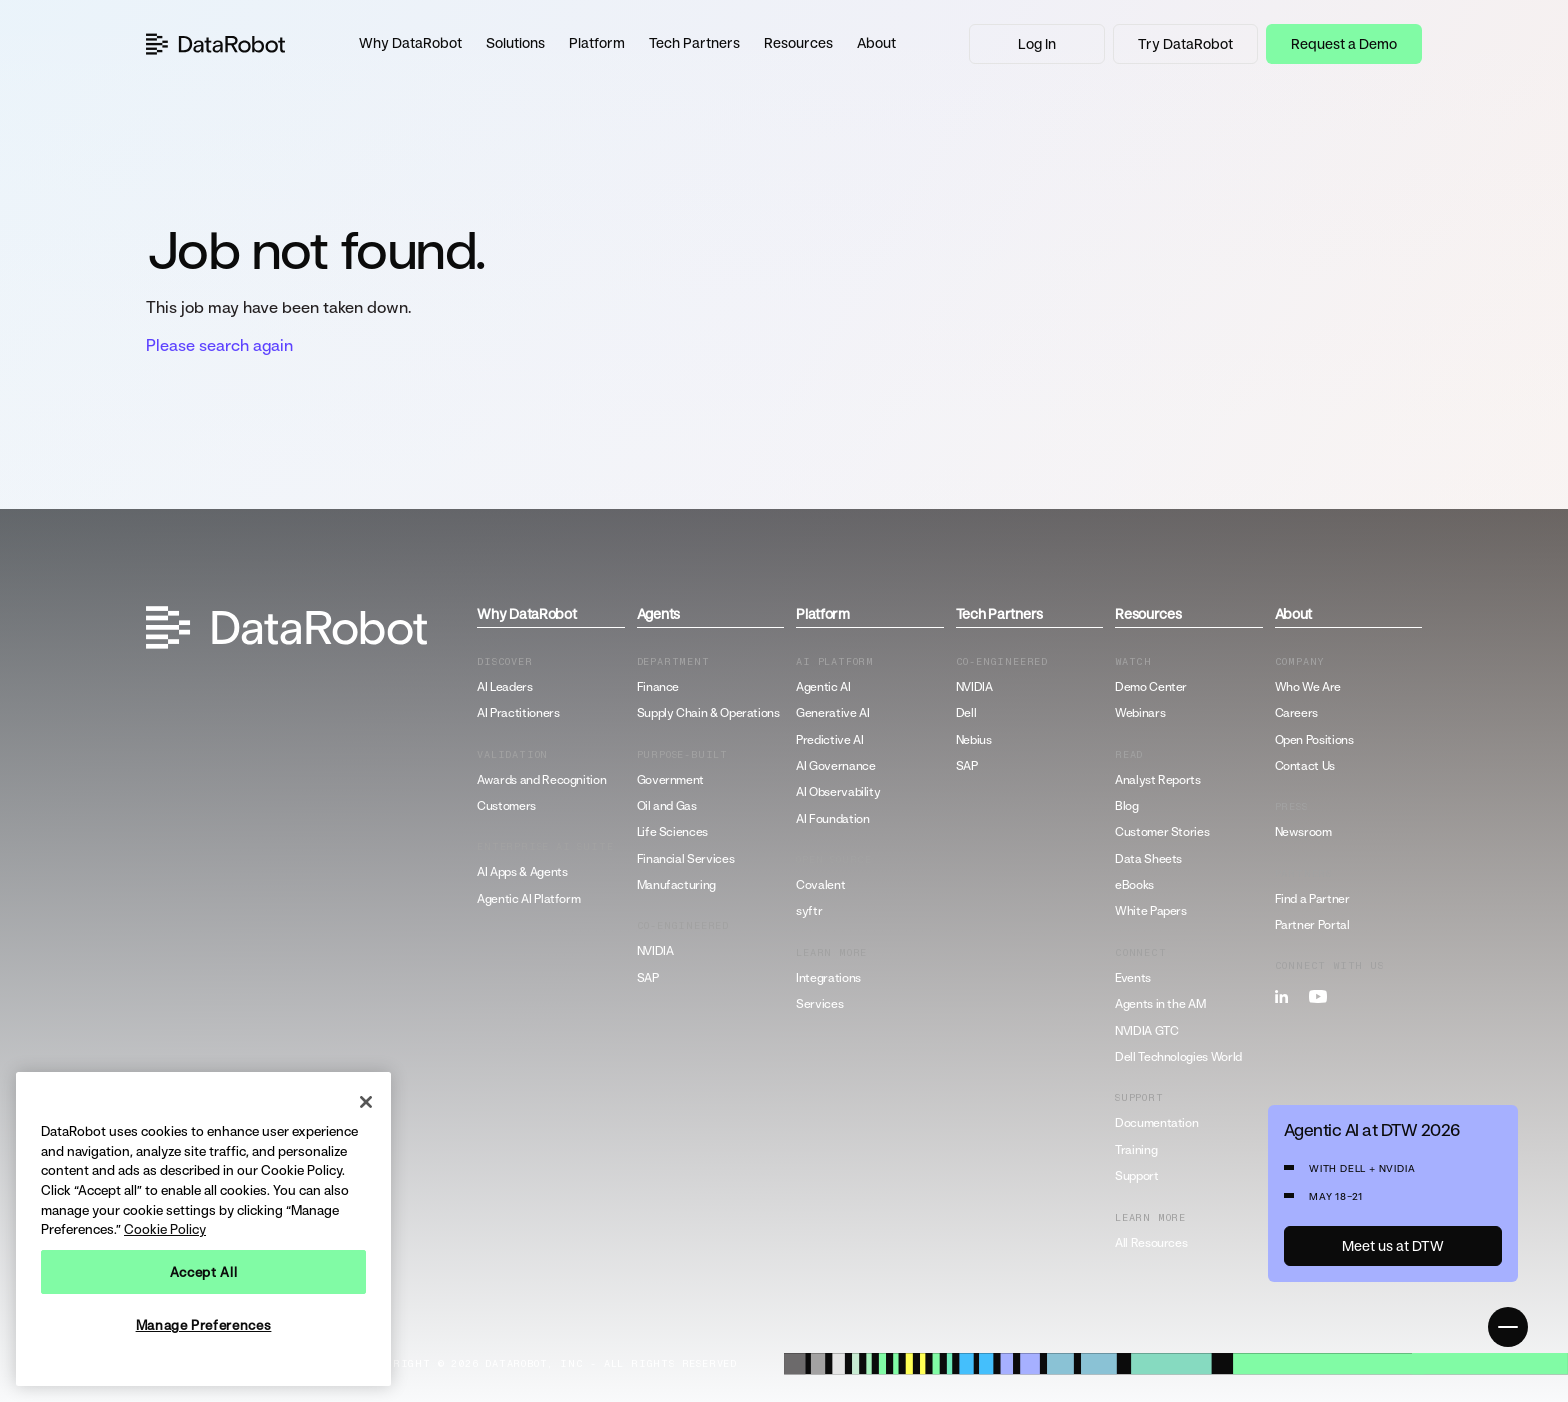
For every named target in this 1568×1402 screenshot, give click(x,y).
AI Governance (835, 766)
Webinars (1140, 713)
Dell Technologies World (1178, 1057)
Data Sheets (1148, 859)
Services (819, 1004)
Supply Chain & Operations (708, 713)
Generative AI (832, 713)
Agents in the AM (1160, 1004)
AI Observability (838, 792)
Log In (1037, 43)
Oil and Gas (667, 806)
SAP (648, 978)
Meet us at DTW (1393, 1245)
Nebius (974, 740)
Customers (506, 806)
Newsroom (1303, 832)
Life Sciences (672, 832)
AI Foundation (832, 819)
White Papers (1151, 911)
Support (1136, 1176)
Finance (658, 687)
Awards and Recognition (541, 780)
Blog (1127, 806)
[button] (410, 44)
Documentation (1156, 1123)
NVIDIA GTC (1146, 1031)
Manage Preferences (204, 1325)
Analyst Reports (1158, 780)
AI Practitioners (518, 713)
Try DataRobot (1185, 43)
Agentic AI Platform (528, 899)
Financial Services (686, 859)
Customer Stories (1162, 832)
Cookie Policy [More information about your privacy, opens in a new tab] (165, 1229)
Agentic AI (823, 687)
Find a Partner (1312, 899)
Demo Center (1151, 687)
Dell (966, 713)
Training (1136, 1150)
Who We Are (1308, 687)
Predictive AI (829, 740)
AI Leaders (504, 687)
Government (670, 780)
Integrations (828, 978)
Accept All (204, 1272)
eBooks (1134, 885)
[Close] (366, 1102)
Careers (1296, 713)
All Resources (1151, 1243)
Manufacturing (676, 885)
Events (1133, 978)
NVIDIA (655, 951)
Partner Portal (1312, 925)
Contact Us (1305, 766)
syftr (809, 911)
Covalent (820, 885)
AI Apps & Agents (522, 872)
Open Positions (1314, 740)
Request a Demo (1344, 43)
